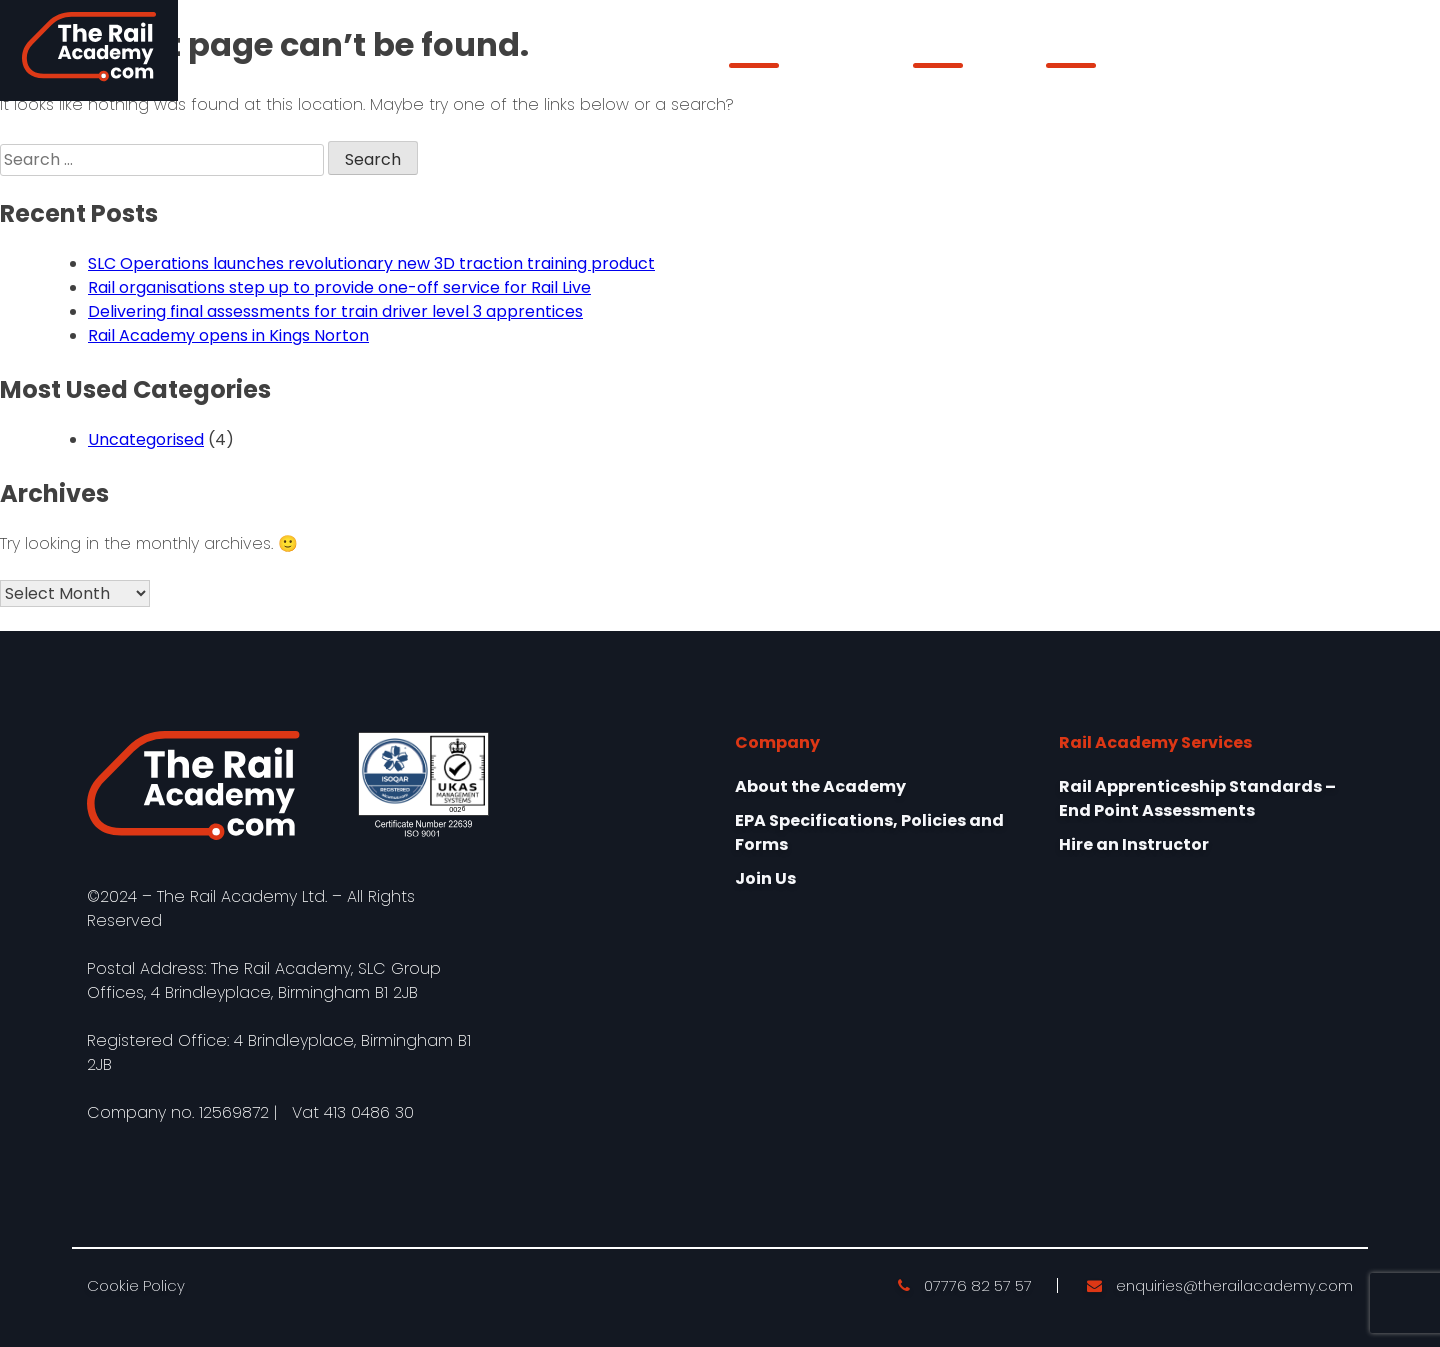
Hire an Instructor (1134, 844)
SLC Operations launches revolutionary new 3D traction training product (371, 263)
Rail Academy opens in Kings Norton (228, 335)
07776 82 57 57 (965, 1285)
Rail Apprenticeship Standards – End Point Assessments (1197, 798)
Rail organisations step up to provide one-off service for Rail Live (339, 287)
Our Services (962, 55)
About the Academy (804, 55)
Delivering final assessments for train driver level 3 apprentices (335, 311)
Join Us (765, 878)
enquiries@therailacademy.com (1220, 1285)
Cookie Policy (136, 1285)
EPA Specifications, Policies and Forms (869, 832)
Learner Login (1307, 50)
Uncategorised (146, 439)
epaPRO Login (1101, 55)
